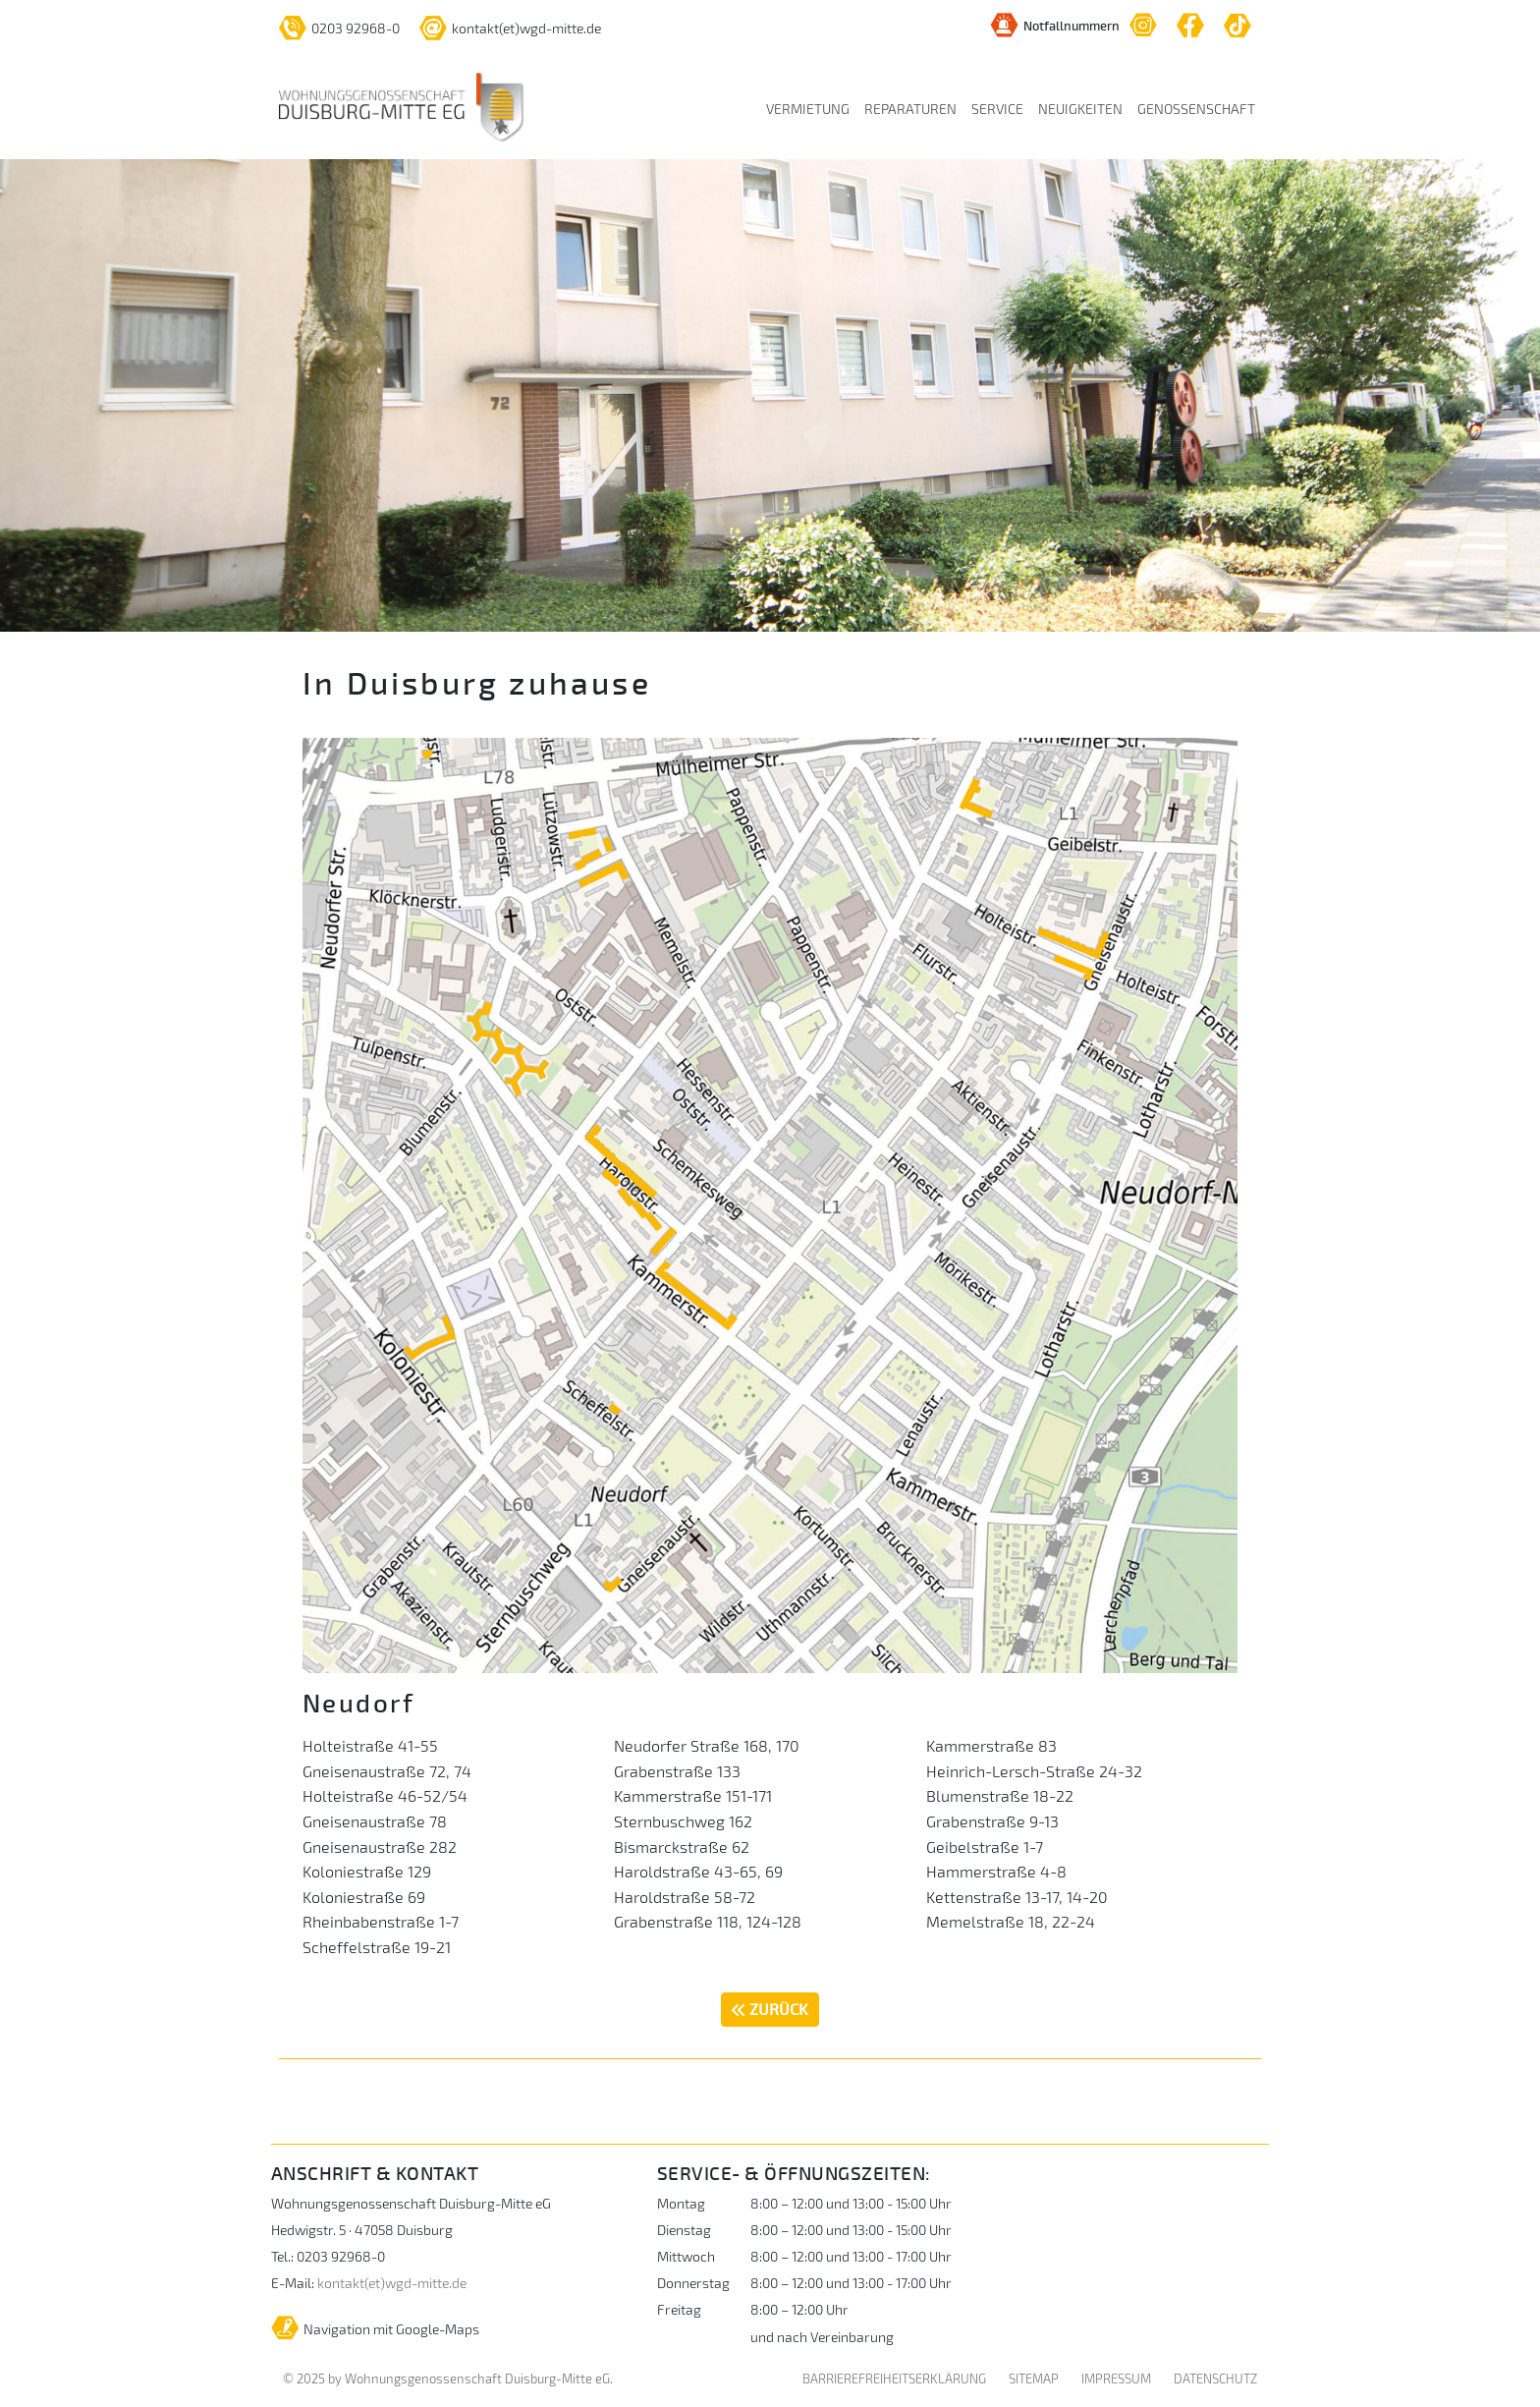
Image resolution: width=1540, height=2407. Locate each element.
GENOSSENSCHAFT (1196, 108)
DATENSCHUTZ (1215, 2379)
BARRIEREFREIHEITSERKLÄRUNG (894, 2379)
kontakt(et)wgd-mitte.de (510, 28)
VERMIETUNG (808, 108)
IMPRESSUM (1116, 2379)
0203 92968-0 (339, 28)
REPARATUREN (910, 108)
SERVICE (997, 108)
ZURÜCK (770, 2009)
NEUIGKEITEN (1080, 108)
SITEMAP (1034, 2379)
